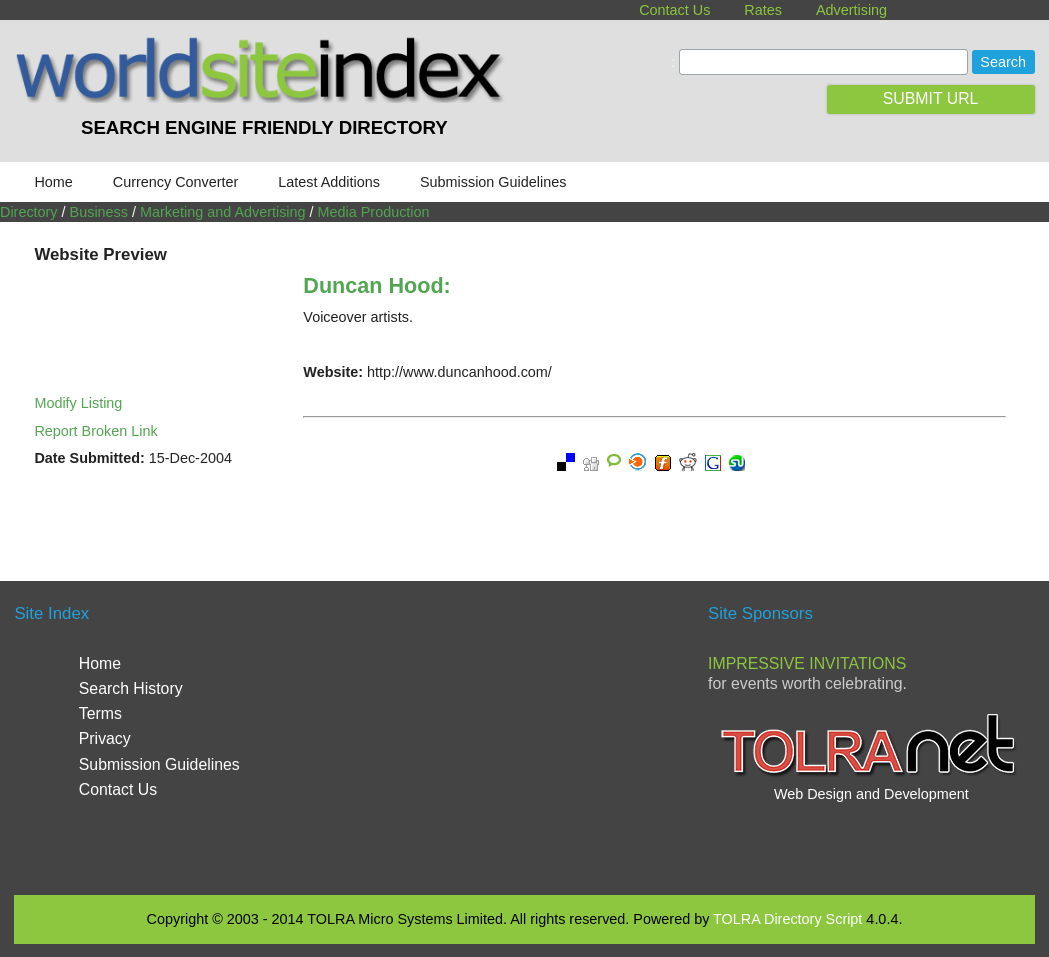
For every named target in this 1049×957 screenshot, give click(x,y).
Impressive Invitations (807, 663)
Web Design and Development (871, 794)
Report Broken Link (95, 431)
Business (99, 212)
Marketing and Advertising (223, 212)
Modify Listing (78, 403)
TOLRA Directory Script (787, 919)
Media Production (374, 212)
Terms (100, 713)
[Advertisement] (529, 735)
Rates (763, 10)
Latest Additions (329, 182)
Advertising (851, 10)
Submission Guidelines (493, 182)
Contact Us (674, 10)
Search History (131, 688)
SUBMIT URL (931, 98)
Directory (29, 212)
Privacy (105, 738)
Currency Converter (176, 182)
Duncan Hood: (376, 285)
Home (53, 182)
